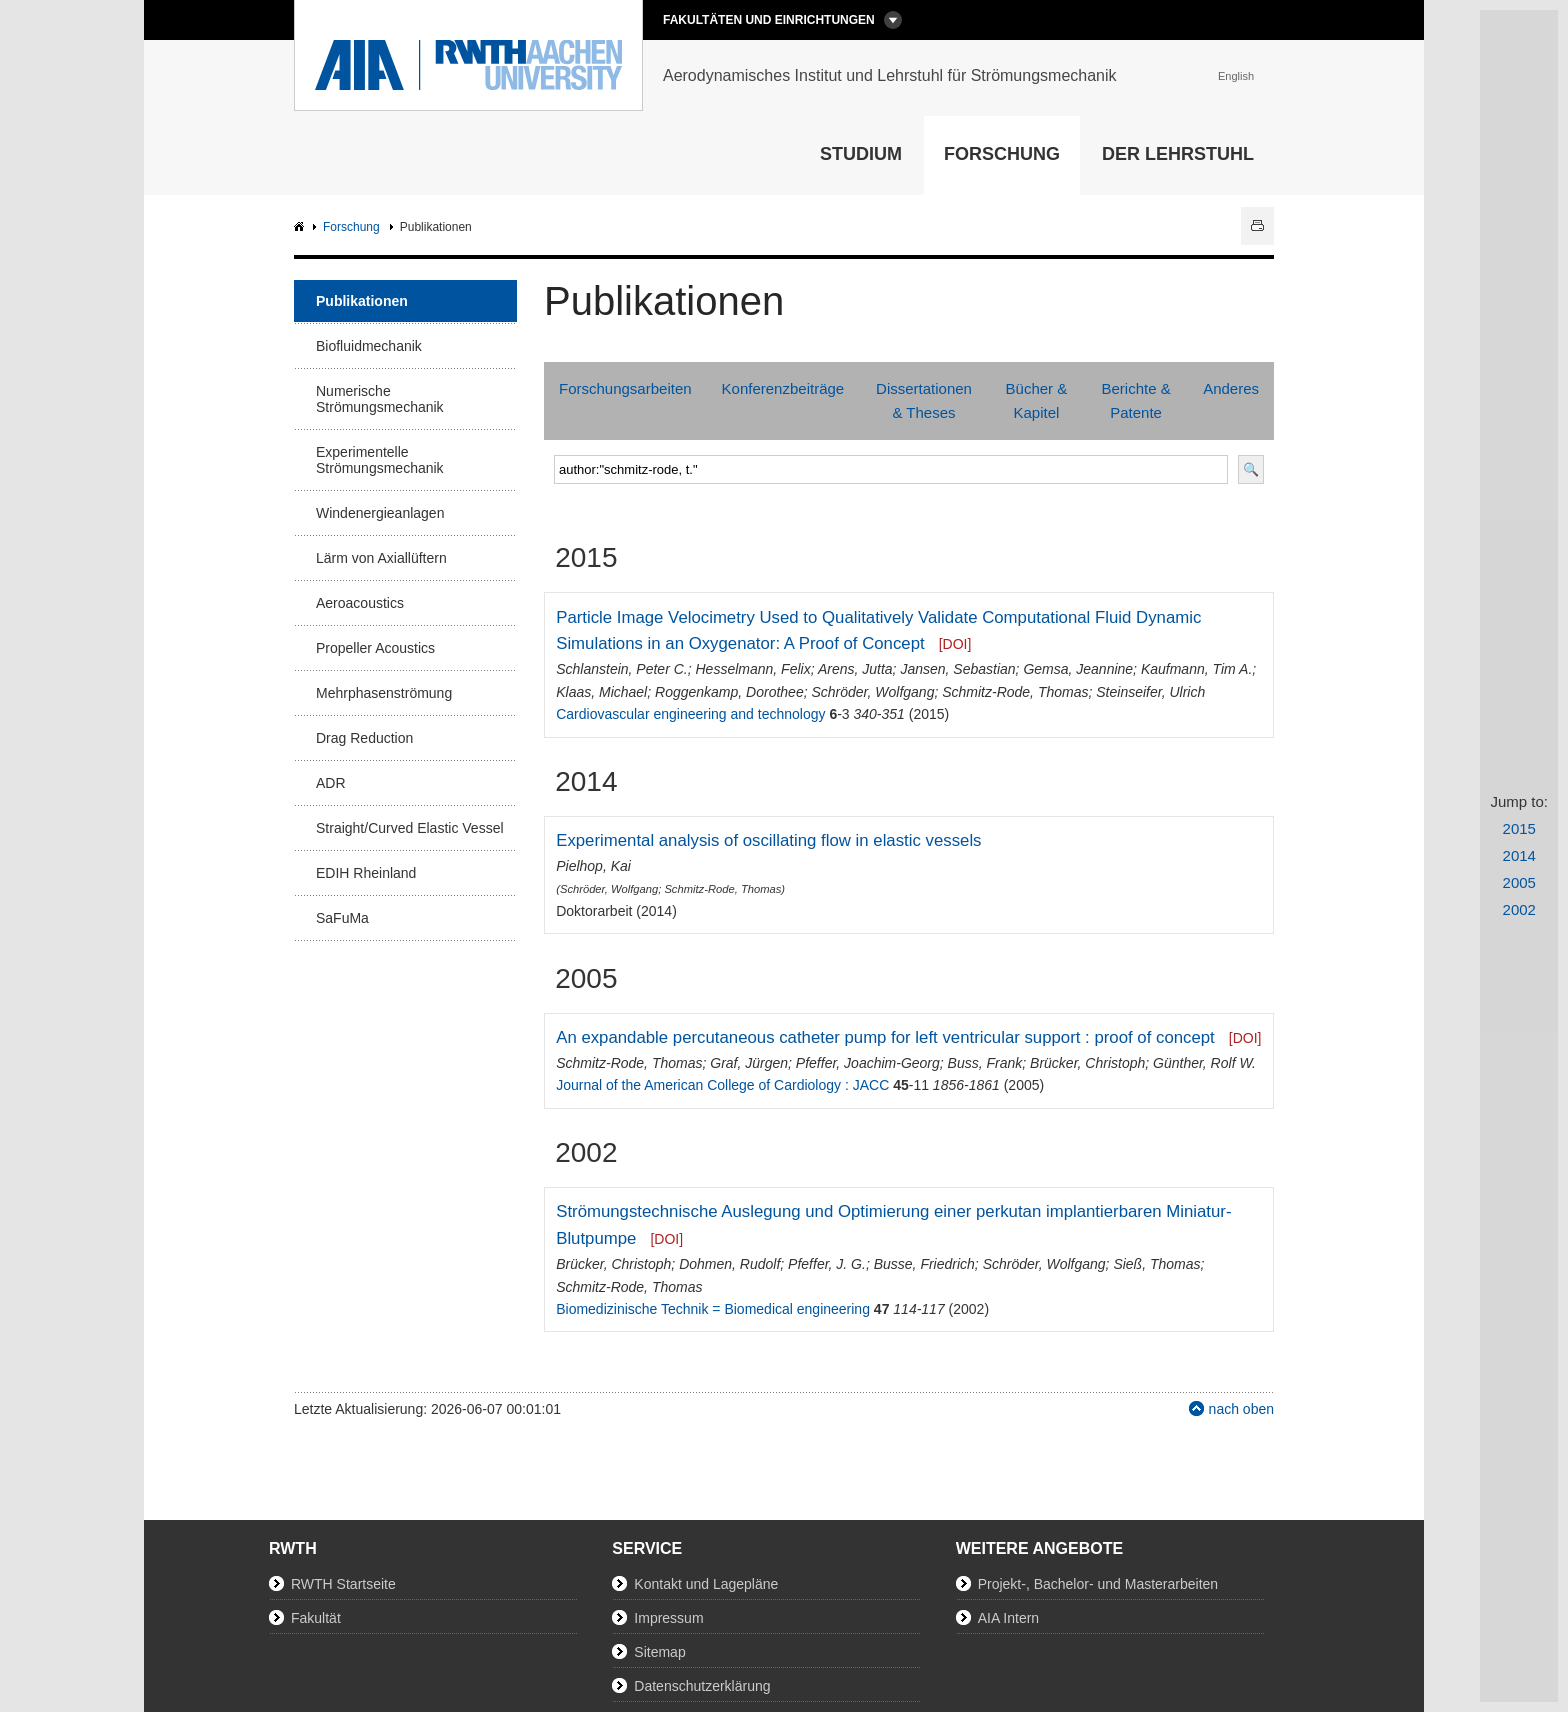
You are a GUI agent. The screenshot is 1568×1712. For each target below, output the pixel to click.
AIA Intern (1008, 1618)
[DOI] (955, 644)
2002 (1519, 909)
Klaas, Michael (601, 692)
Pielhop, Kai (593, 866)
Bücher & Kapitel (1037, 400)
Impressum (668, 1618)
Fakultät (316, 1618)
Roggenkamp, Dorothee (729, 692)
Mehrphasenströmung (384, 693)
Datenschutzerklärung (702, 1686)
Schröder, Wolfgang (872, 692)
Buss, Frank (985, 1063)
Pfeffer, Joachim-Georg (868, 1063)
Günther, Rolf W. (1204, 1063)
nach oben (1241, 1409)
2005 (1519, 882)
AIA (301, 227)
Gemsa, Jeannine (1078, 669)
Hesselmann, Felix (752, 669)
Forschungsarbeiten (625, 388)
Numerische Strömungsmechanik (380, 399)
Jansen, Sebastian (957, 669)
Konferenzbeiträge (783, 388)
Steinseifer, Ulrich (1150, 692)
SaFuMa (342, 918)
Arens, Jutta (855, 669)
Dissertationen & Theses (924, 400)
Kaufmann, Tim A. (1196, 669)
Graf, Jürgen (749, 1063)
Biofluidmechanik (369, 346)
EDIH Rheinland (366, 873)
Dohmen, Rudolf (729, 1264)
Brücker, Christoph (1087, 1063)
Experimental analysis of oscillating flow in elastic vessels (768, 840)
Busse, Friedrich (924, 1264)
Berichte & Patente (1135, 400)
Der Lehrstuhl (1178, 154)
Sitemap (659, 1652)
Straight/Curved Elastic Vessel (410, 828)
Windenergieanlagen (380, 513)
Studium (861, 154)
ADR (331, 783)
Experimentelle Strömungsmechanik (380, 460)
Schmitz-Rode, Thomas (1015, 692)
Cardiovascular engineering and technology (690, 714)
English (1236, 76)
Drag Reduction (364, 738)
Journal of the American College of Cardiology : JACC (722, 1085)
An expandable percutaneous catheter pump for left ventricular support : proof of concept (885, 1037)
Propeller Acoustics (375, 648)
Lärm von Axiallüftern (381, 558)
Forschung (1002, 154)
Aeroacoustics (360, 603)
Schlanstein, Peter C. (622, 669)
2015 (1519, 828)
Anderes (1231, 388)
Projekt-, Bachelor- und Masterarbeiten (1098, 1584)
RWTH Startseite (343, 1584)
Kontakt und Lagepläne (706, 1584)
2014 (1519, 855)
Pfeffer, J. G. (827, 1264)
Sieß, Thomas (1156, 1264)
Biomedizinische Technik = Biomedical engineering (713, 1309)
